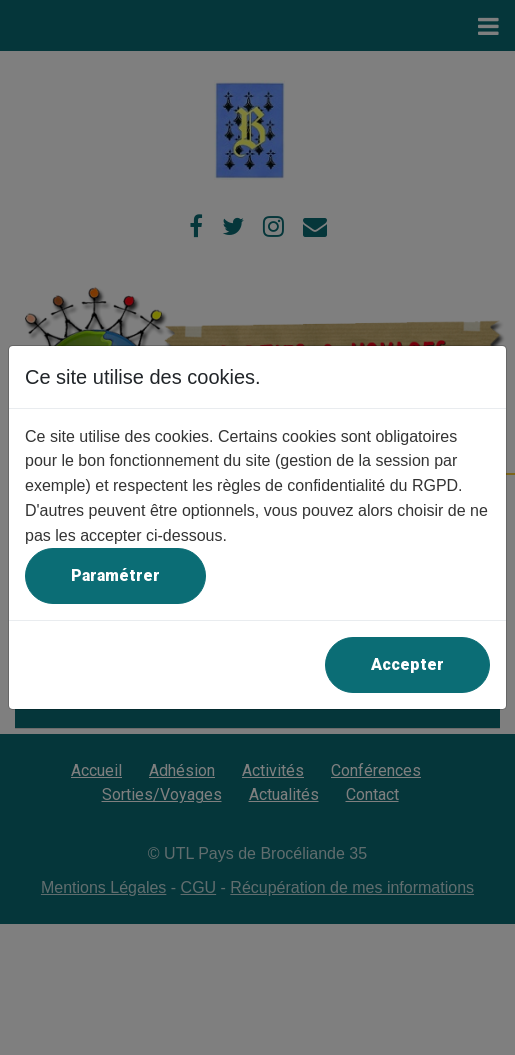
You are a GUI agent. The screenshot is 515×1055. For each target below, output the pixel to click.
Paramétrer (115, 575)
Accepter (407, 664)
